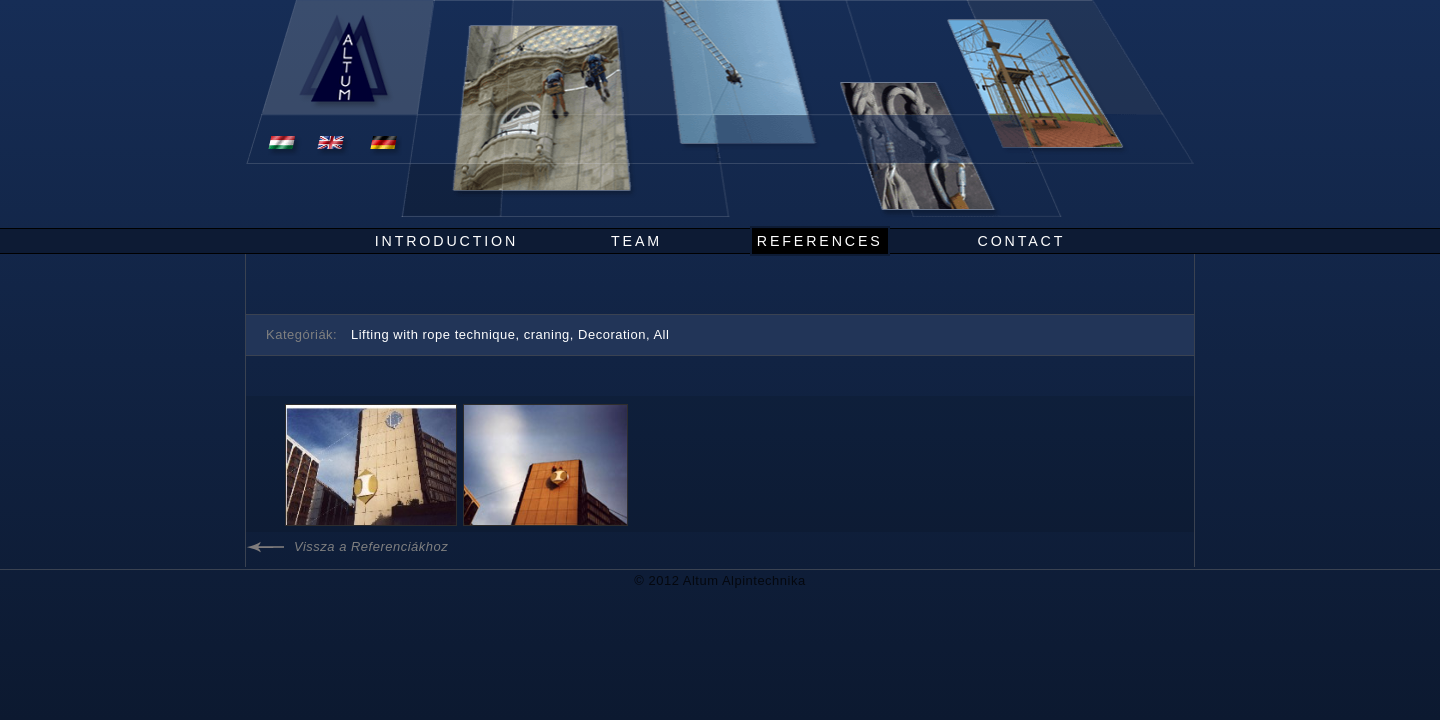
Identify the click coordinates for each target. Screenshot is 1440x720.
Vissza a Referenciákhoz (371, 546)
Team (636, 241)
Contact (1022, 241)
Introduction (446, 241)
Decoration (612, 334)
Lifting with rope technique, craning (460, 334)
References (820, 241)
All (661, 334)
